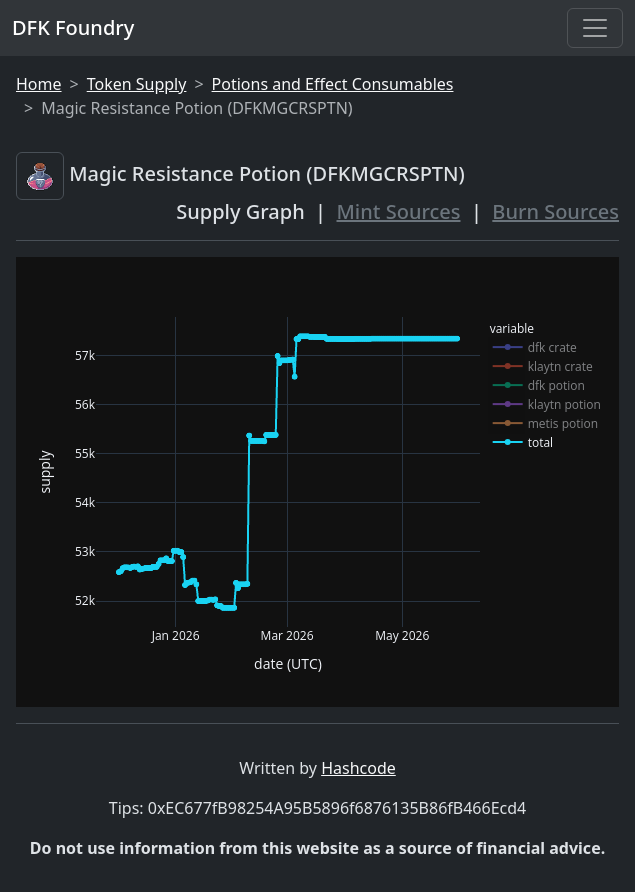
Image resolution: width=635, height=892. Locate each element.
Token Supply (137, 84)
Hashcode (358, 768)
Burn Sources (555, 211)
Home (39, 84)
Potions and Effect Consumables (333, 84)
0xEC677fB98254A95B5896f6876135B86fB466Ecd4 (337, 808)
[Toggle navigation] (595, 28)
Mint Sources (399, 211)
